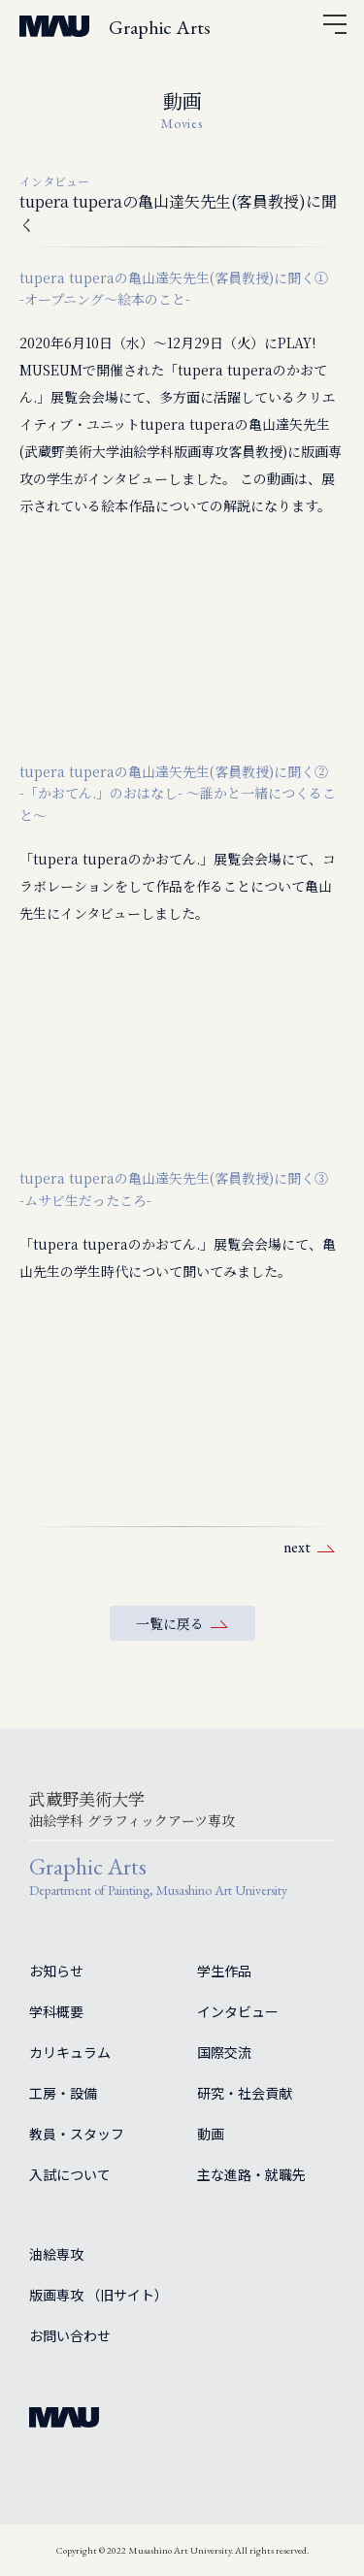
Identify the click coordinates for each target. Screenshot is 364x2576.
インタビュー (238, 2011)
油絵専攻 (56, 2254)
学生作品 (224, 1970)
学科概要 (56, 2011)
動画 (210, 2133)
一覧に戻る (170, 1623)
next (297, 1547)
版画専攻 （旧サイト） (98, 2294)
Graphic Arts (160, 27)
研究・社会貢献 (244, 2093)
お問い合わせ (70, 2335)
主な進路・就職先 (251, 2174)
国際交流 (224, 2052)
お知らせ (56, 1970)
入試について (70, 2174)
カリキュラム (70, 2052)
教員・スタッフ (76, 2133)
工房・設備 (63, 2093)
